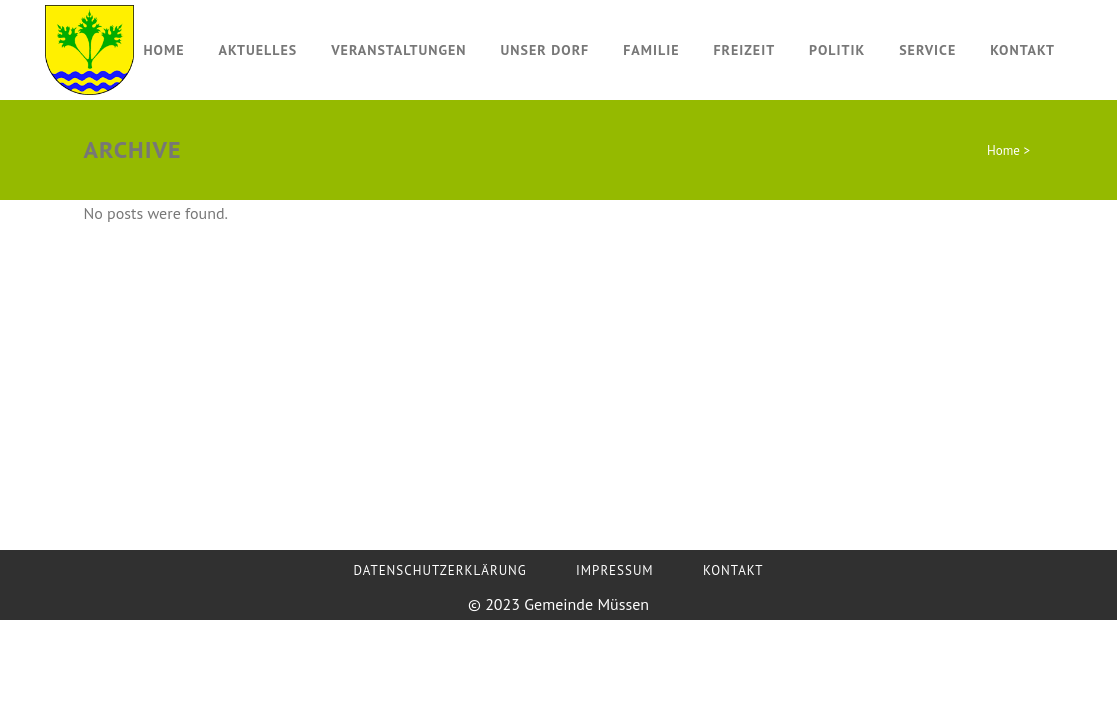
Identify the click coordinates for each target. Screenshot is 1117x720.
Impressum (615, 570)
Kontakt (733, 570)
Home (1003, 150)
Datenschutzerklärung (440, 570)
